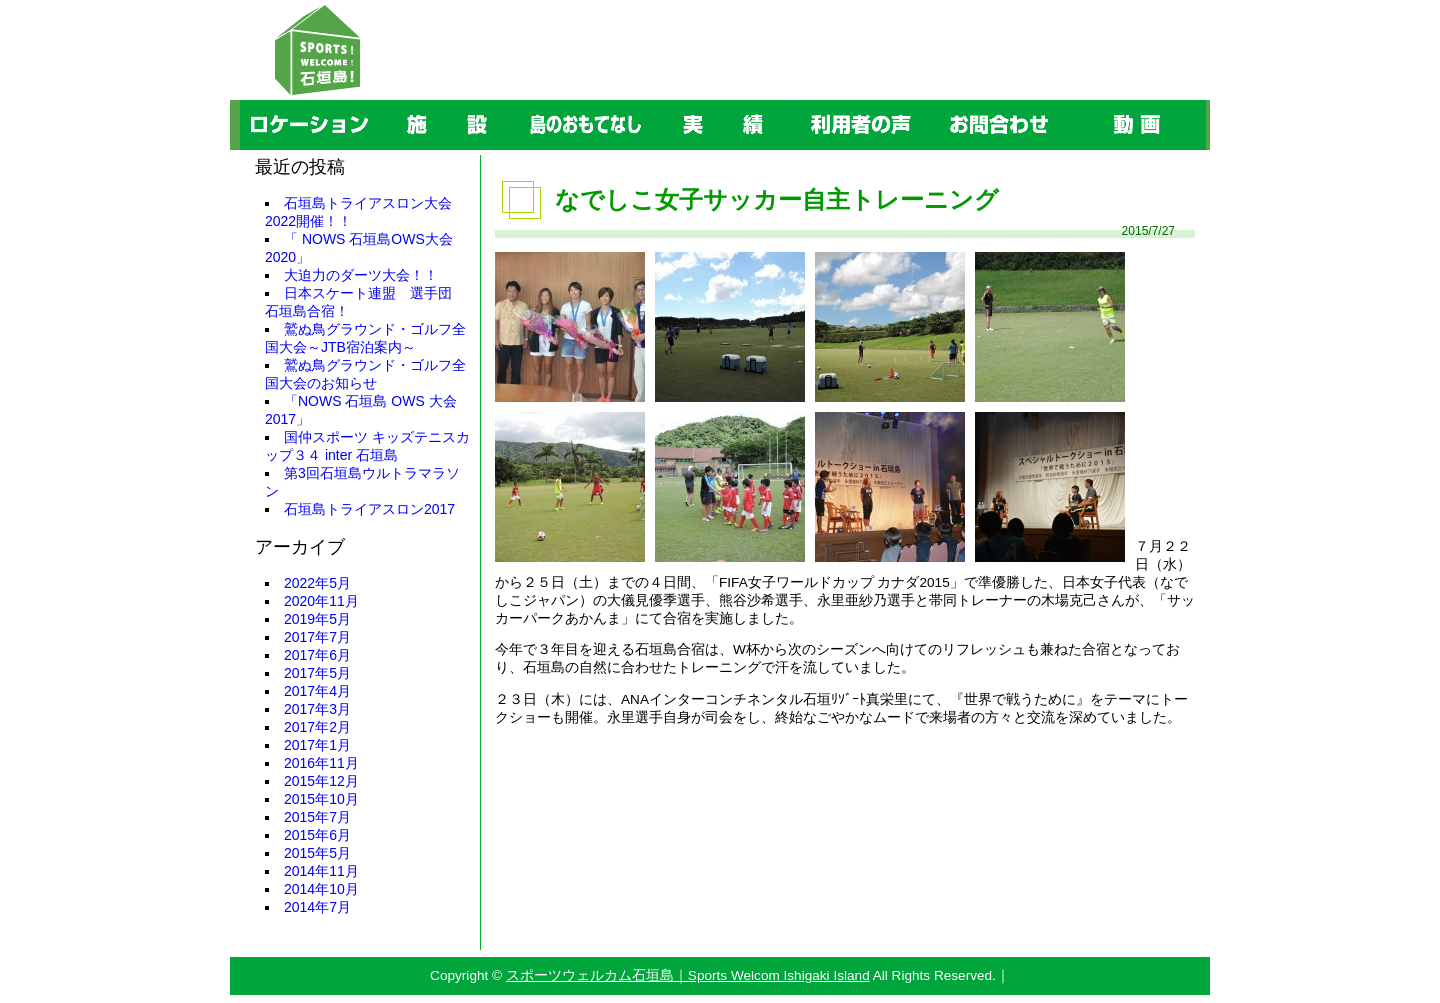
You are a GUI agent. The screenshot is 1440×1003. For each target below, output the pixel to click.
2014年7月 (317, 907)
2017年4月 (317, 691)
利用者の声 (794, 100)
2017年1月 (317, 745)
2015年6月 (317, 835)
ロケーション (243, 100)
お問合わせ (932, 100)
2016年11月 (321, 763)
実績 (655, 100)
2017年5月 (317, 673)
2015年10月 (321, 799)
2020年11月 (321, 601)
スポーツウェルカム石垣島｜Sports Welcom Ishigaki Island (688, 975)
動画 (1069, 100)
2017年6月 (317, 655)
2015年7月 (317, 817)
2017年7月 (317, 637)
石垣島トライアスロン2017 (369, 509)
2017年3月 (317, 709)
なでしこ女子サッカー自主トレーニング (777, 199)
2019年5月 (317, 619)
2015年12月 (321, 781)
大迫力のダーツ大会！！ (361, 275)
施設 (379, 100)
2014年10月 (321, 889)
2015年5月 (317, 853)
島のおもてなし (519, 100)
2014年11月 (321, 871)
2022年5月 (317, 583)
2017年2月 (317, 727)
